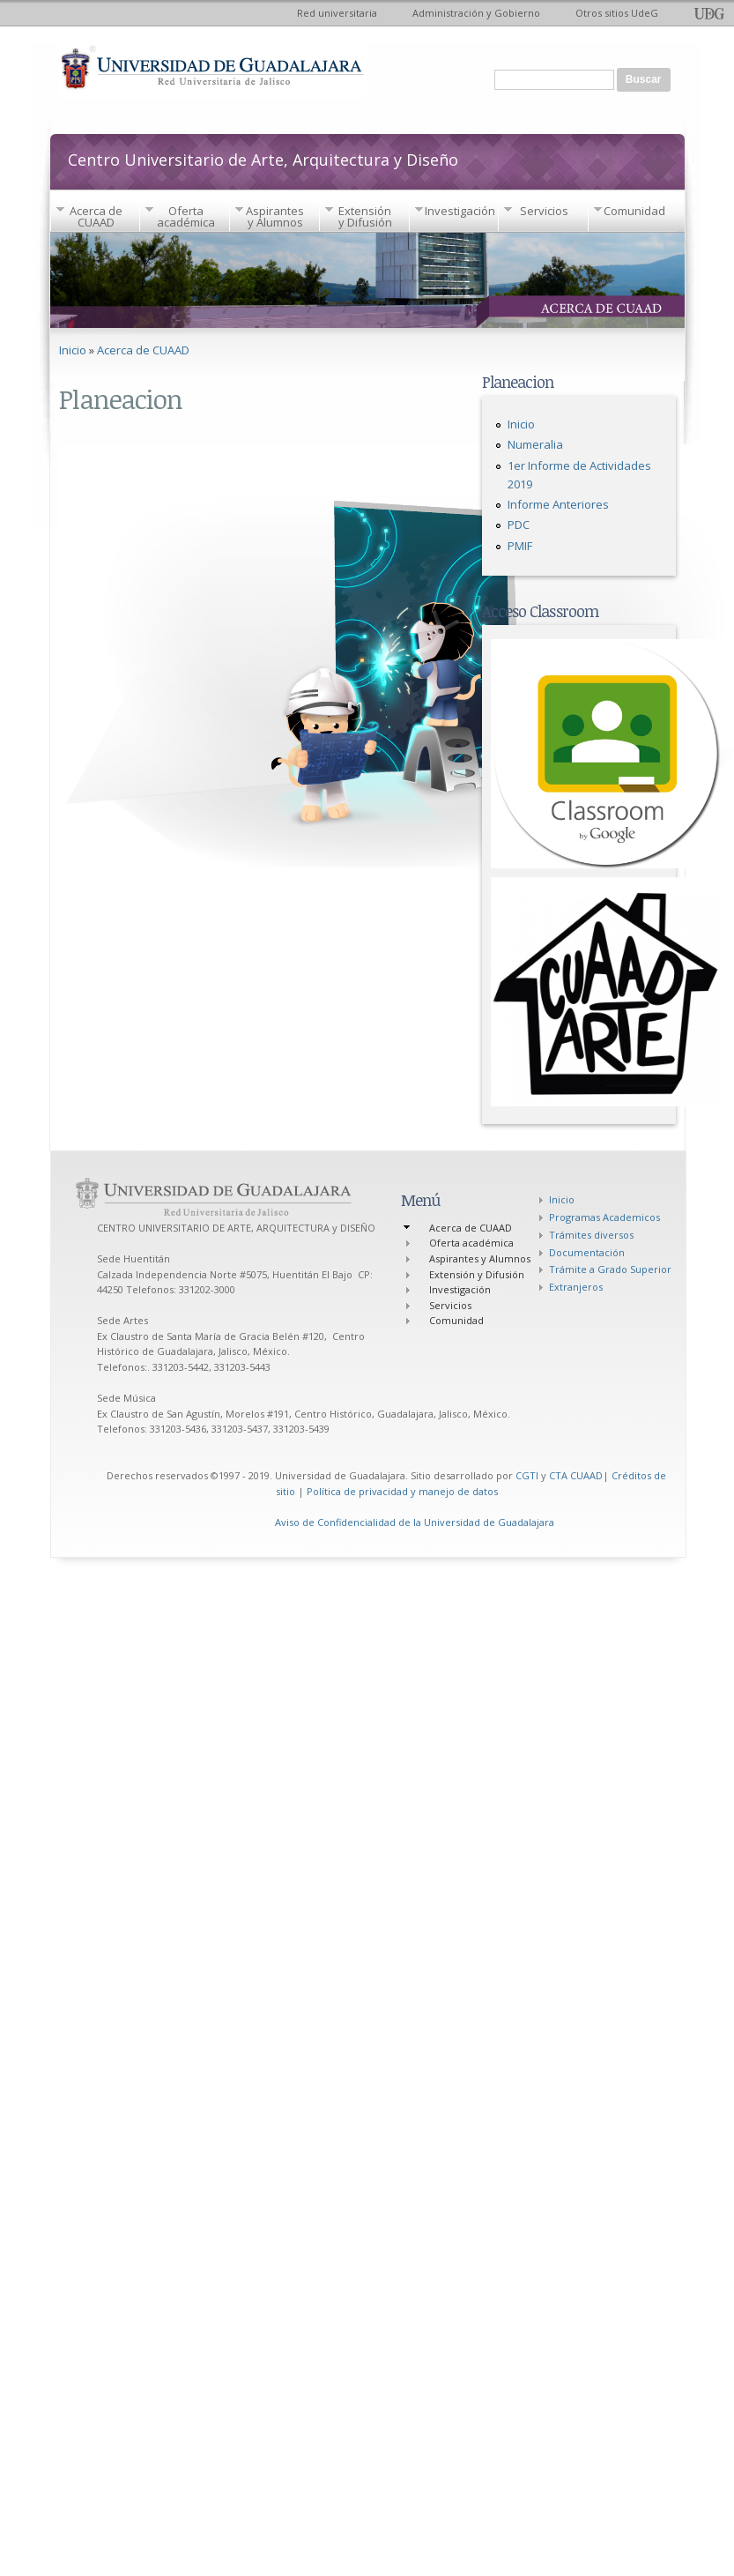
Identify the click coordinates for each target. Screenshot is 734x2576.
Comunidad (634, 211)
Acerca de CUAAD (96, 216)
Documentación (587, 1252)
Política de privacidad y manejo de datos (402, 1491)
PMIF (520, 546)
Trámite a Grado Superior (610, 1269)
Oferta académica (186, 216)
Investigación (460, 211)
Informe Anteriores (558, 504)
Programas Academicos (604, 1217)
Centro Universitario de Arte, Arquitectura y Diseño (263, 158)
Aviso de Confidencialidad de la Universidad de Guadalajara (414, 1522)
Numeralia (535, 444)
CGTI (526, 1475)
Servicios (544, 211)
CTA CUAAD (576, 1475)
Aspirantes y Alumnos (275, 216)
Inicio (72, 350)
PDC (519, 524)
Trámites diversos (591, 1234)
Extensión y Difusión (365, 216)
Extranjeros (576, 1286)
